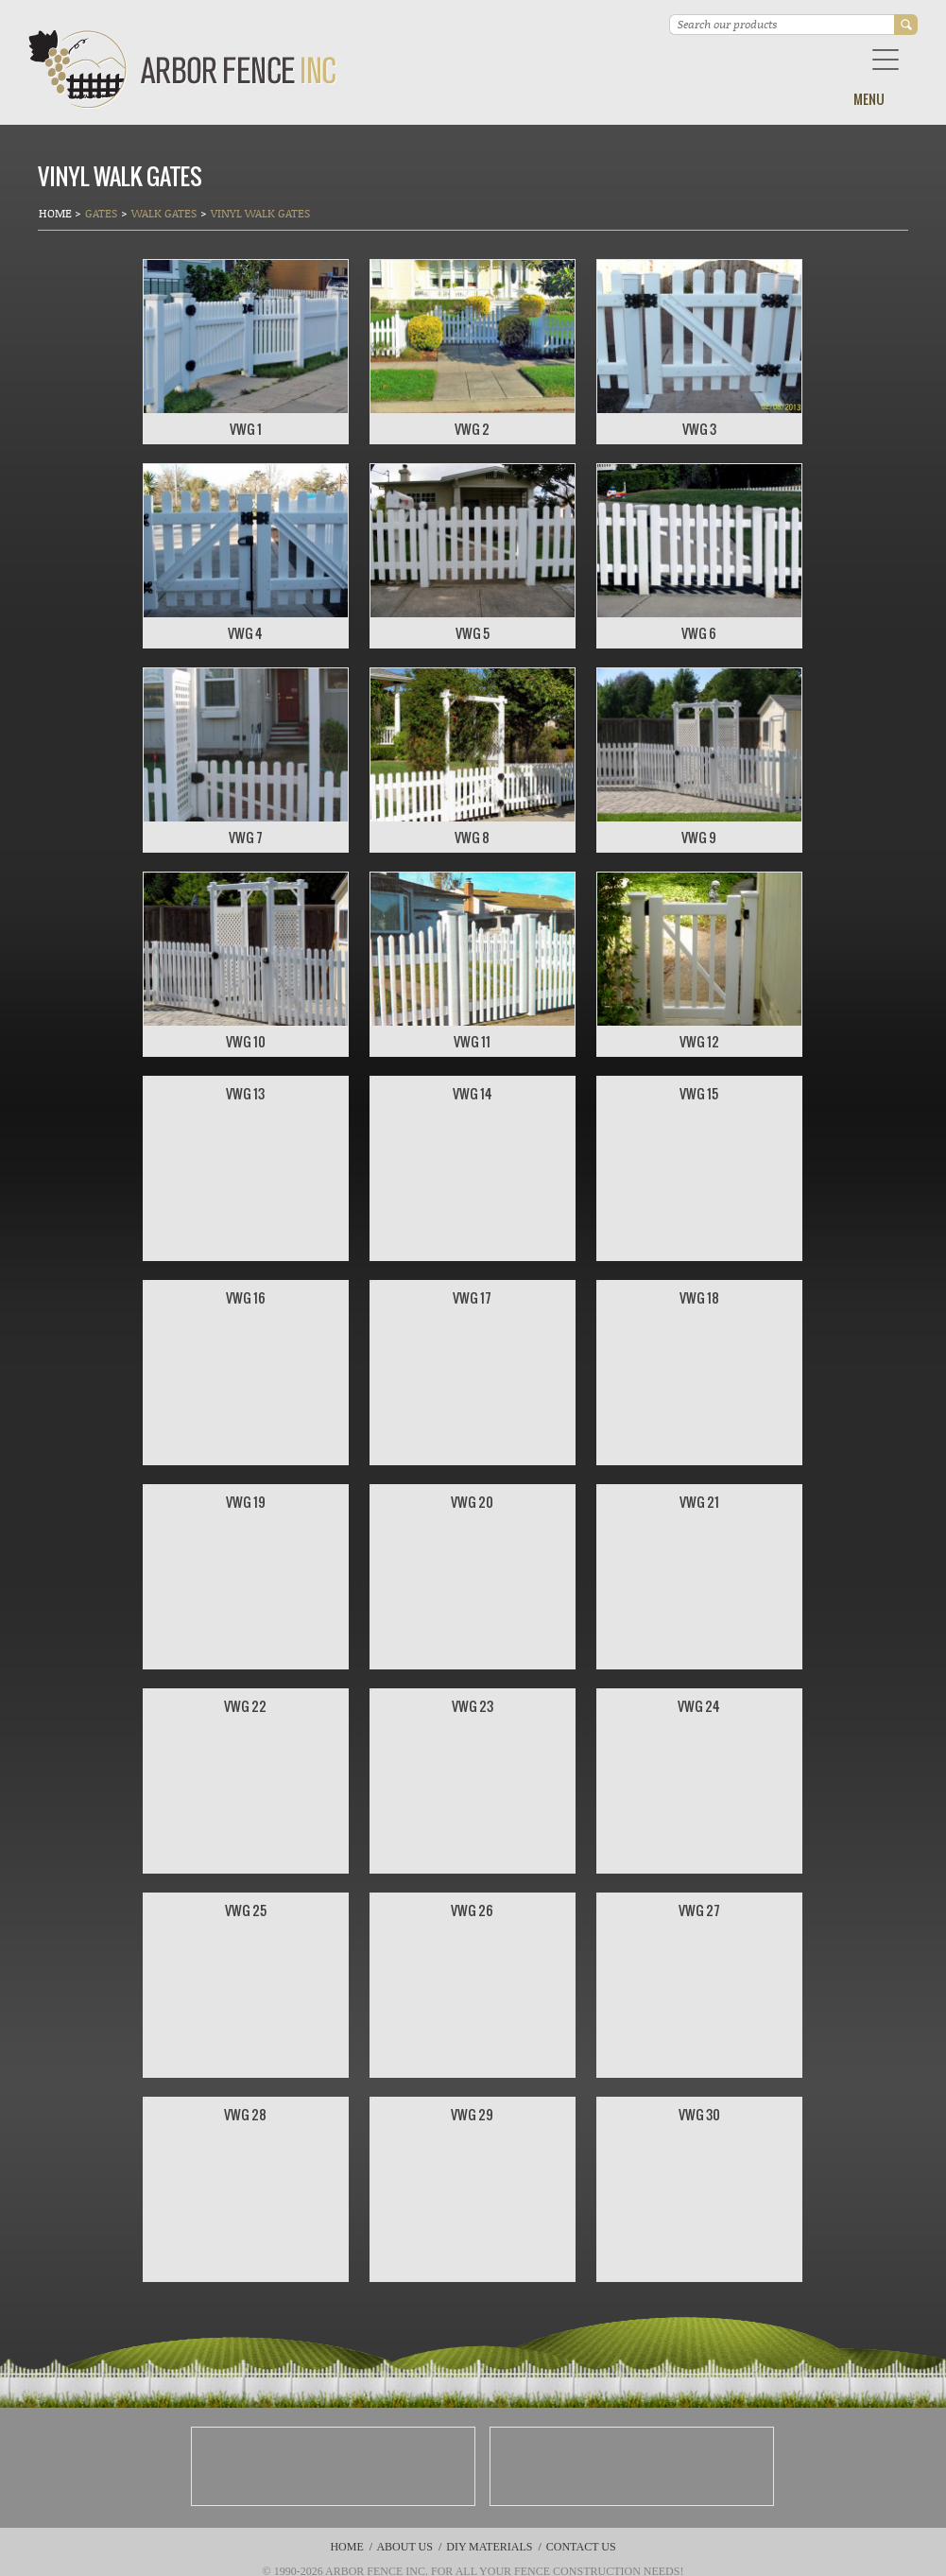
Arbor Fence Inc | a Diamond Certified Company (182, 69)
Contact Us (581, 2546)
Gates (101, 213)
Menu (869, 99)
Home (57, 213)
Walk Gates (164, 213)
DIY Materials (489, 2546)
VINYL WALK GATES (260, 213)
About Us (404, 2546)
